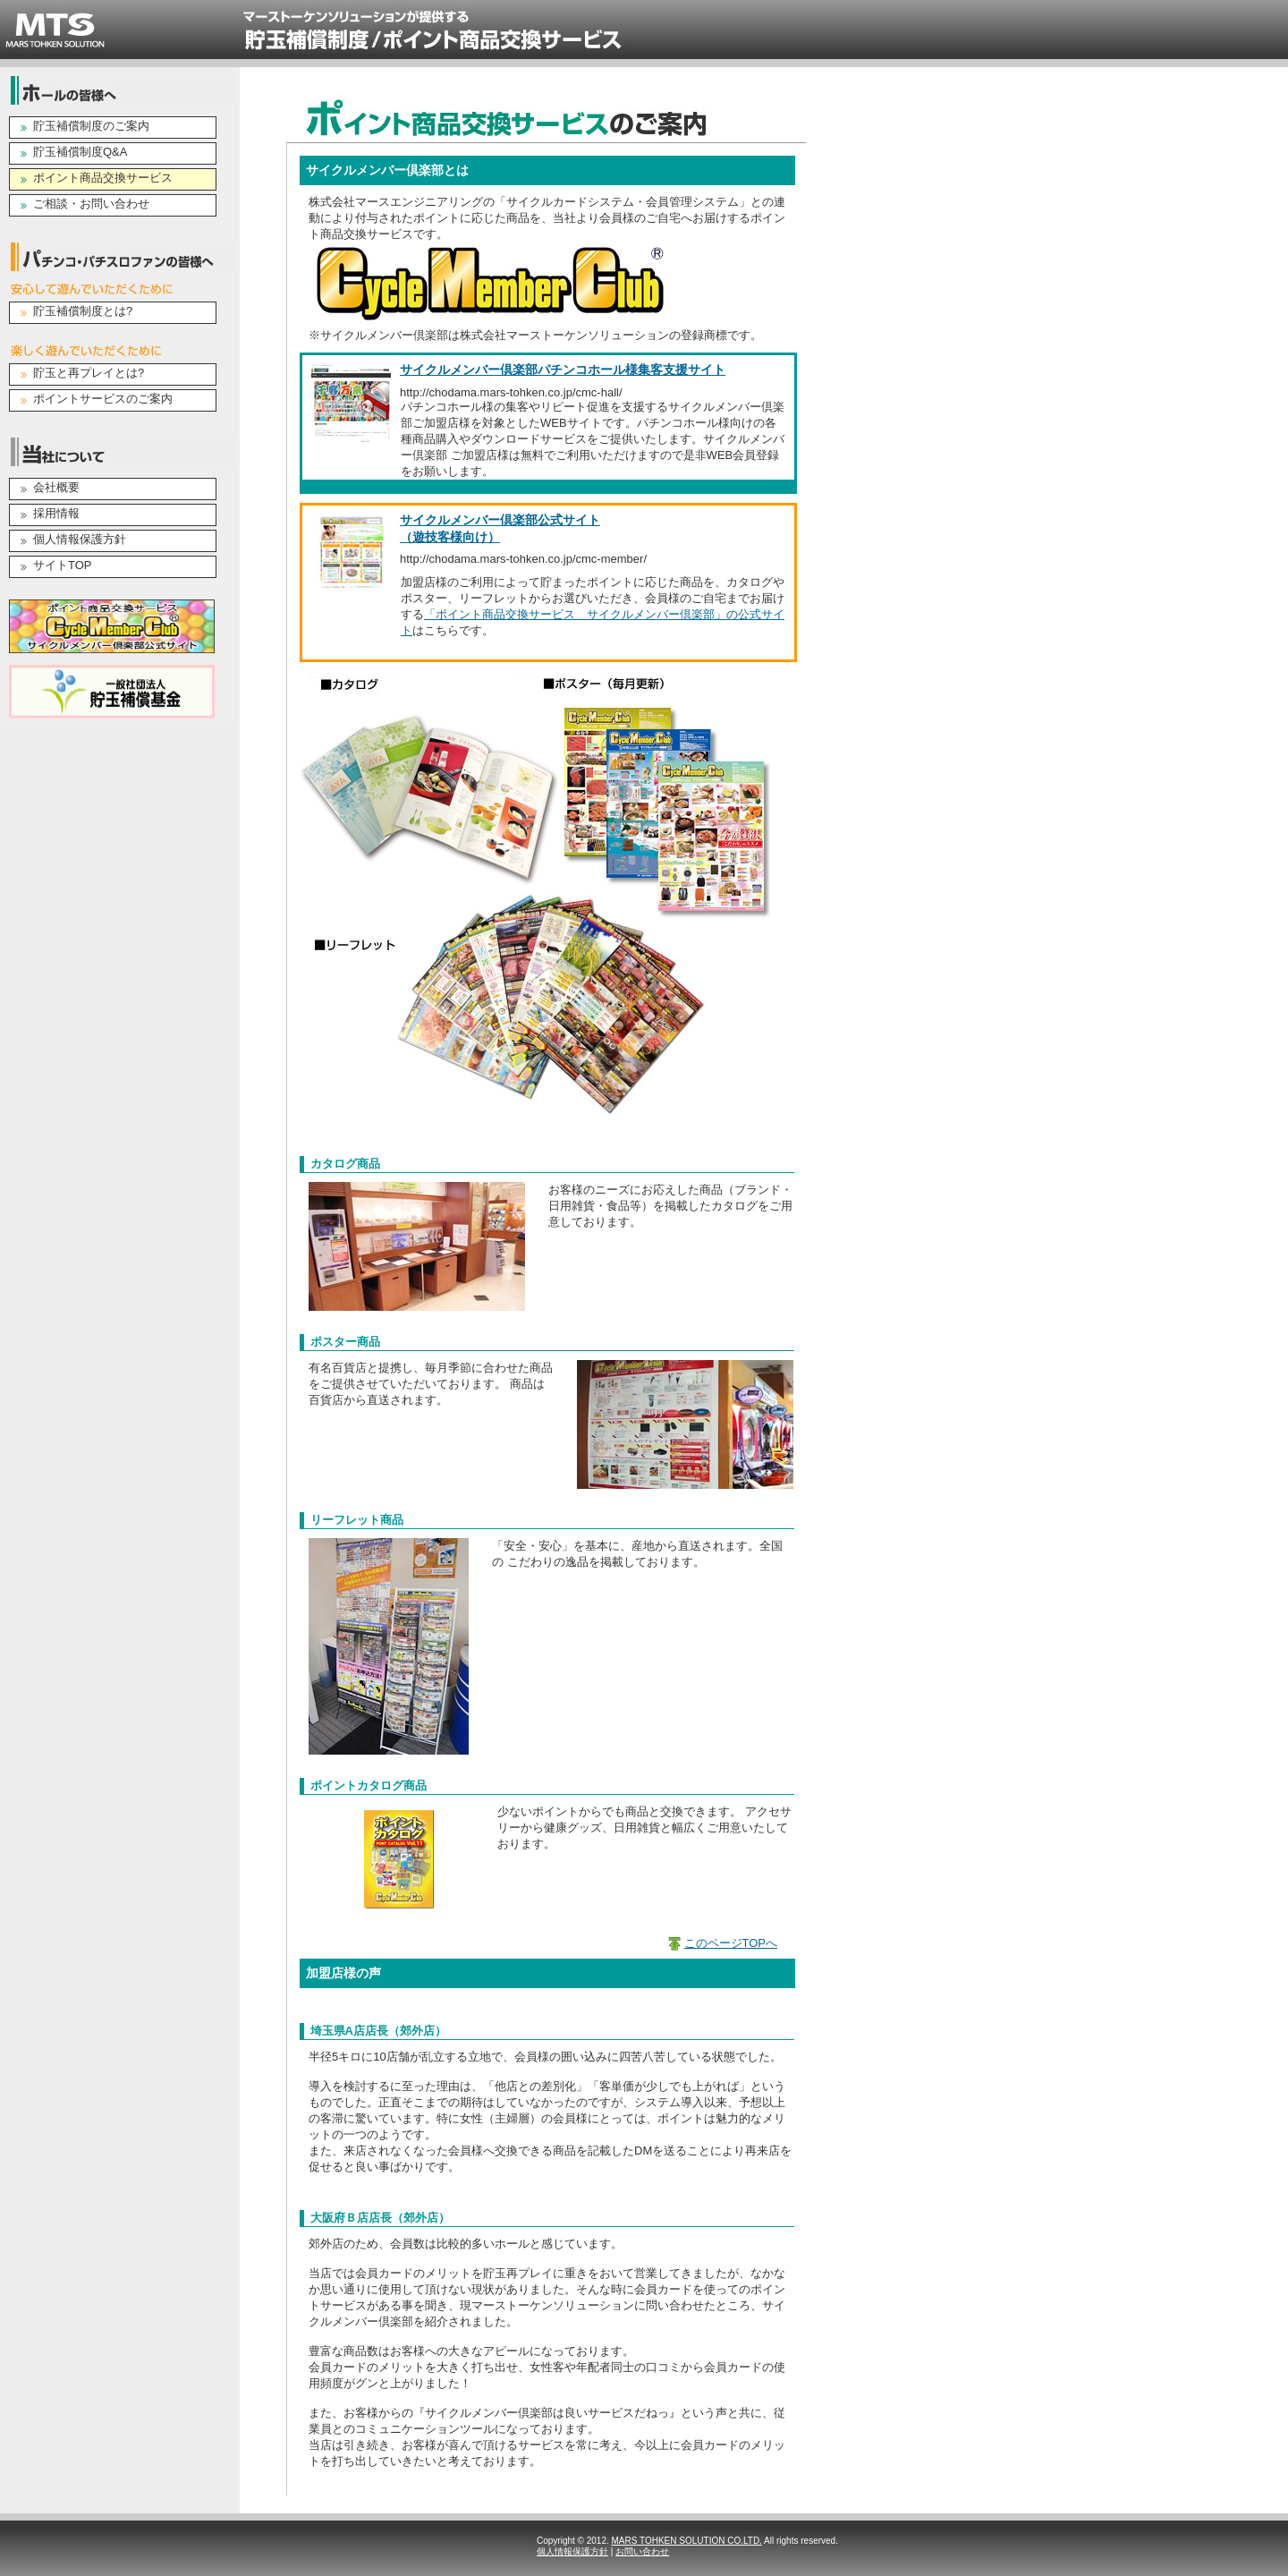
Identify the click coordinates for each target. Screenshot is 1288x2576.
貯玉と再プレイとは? (88, 372)
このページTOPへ (731, 1943)
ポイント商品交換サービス (103, 177)
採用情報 (56, 513)
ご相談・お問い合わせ (91, 203)
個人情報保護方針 (79, 539)
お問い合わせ (642, 2551)
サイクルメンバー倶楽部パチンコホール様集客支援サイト (562, 369)
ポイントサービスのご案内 (103, 398)
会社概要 (56, 487)
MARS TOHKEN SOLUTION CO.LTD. (687, 2541)
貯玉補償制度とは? (82, 311)
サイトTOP (62, 565)
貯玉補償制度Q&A (80, 151)
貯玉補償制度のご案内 (91, 125)
